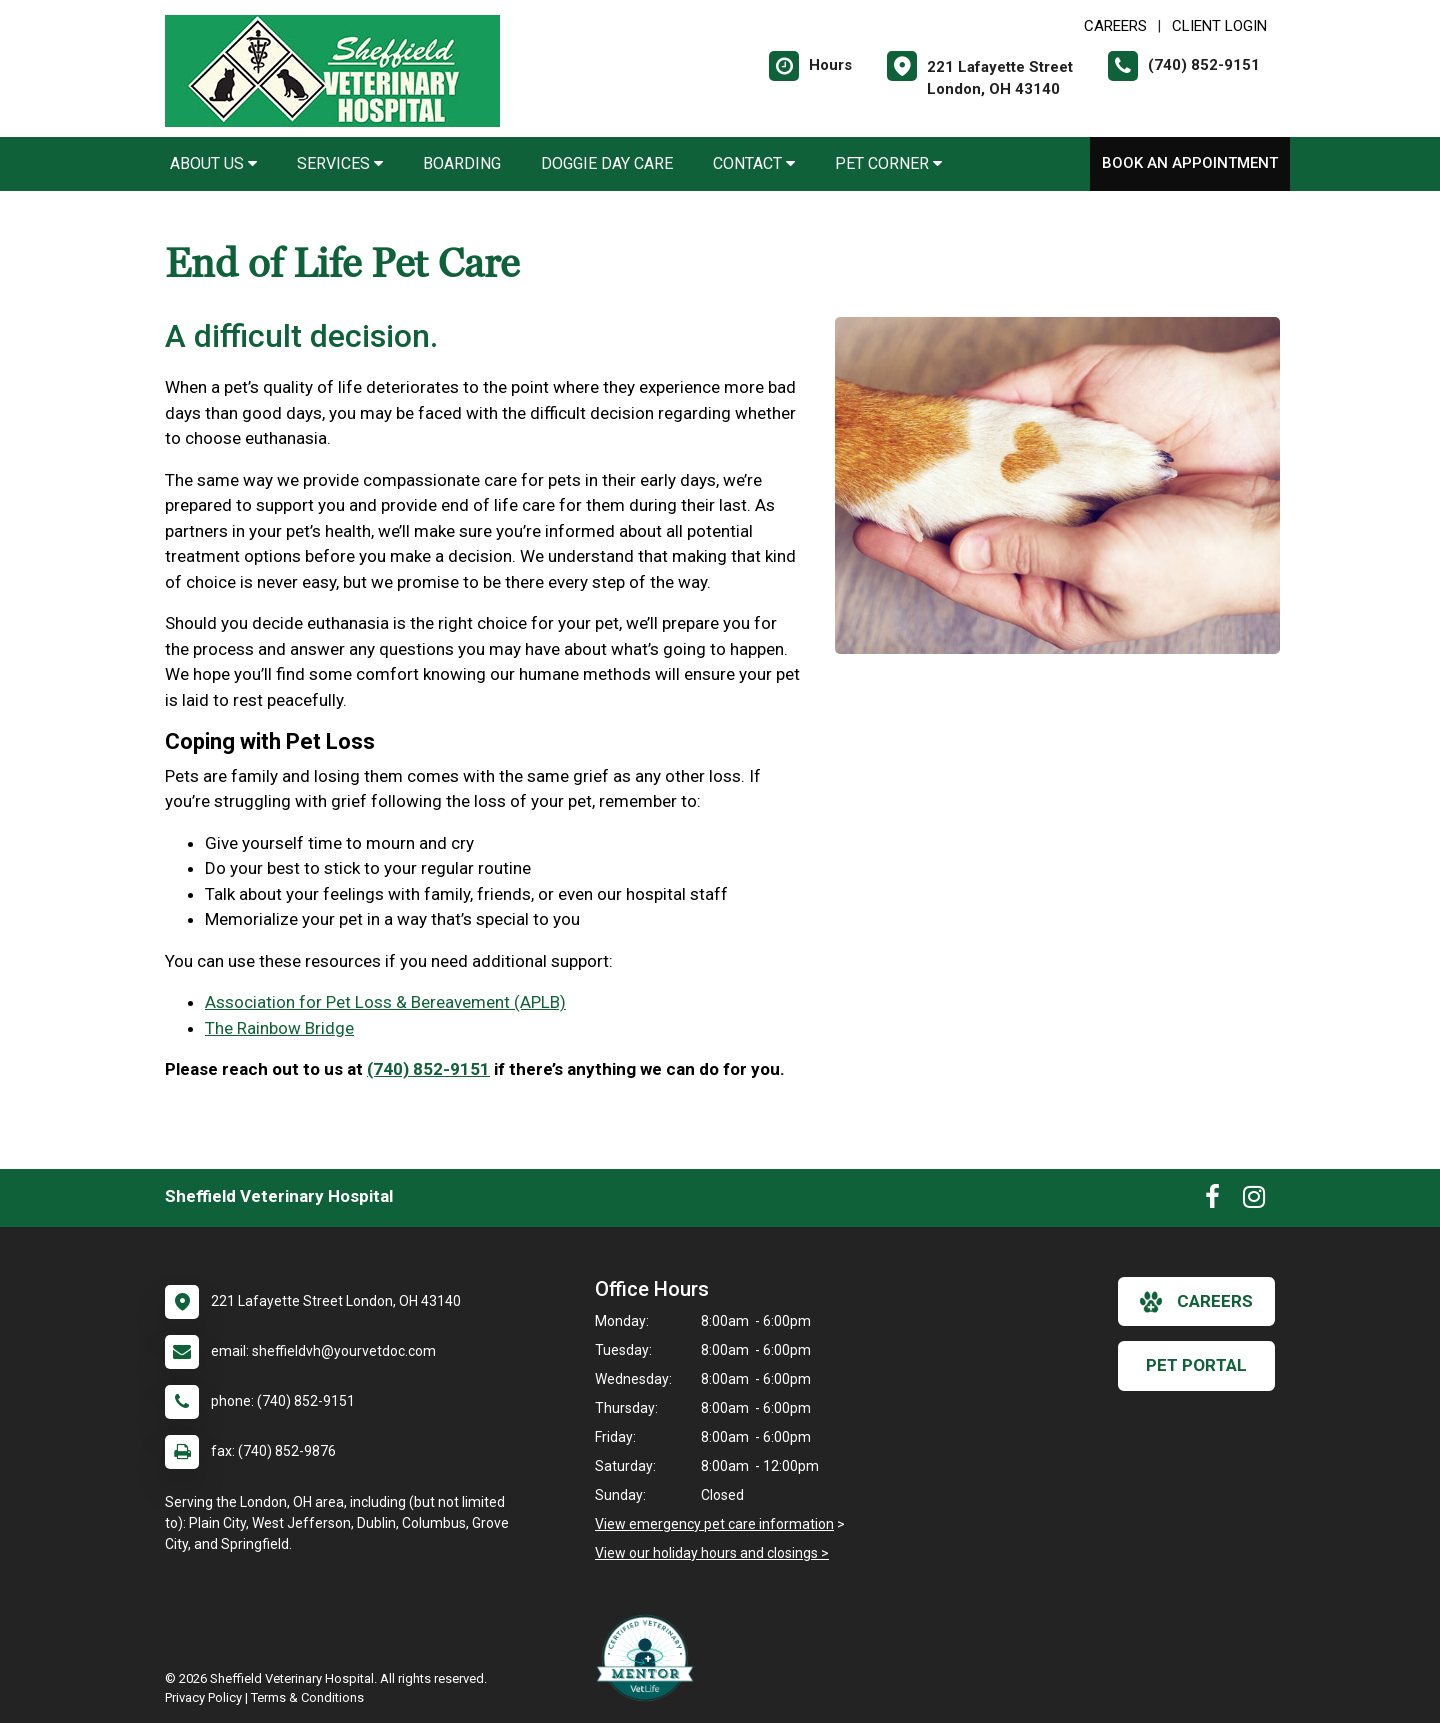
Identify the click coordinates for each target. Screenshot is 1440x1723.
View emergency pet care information (714, 1524)
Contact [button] (754, 163)
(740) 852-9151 (428, 1069)
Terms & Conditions (307, 1697)
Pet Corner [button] (888, 163)
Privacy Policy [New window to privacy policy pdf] (203, 1697)
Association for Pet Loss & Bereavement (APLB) (385, 1002)
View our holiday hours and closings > (712, 1553)
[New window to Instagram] (1254, 1201)
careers (1196, 1302)
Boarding (462, 163)
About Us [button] (213, 163)
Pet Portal (1196, 1365)
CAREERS (1115, 26)
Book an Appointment (1190, 163)
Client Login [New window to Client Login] (1219, 26)
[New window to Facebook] (1212, 1201)
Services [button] (340, 163)
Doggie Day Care (607, 163)
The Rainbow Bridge (279, 1028)
